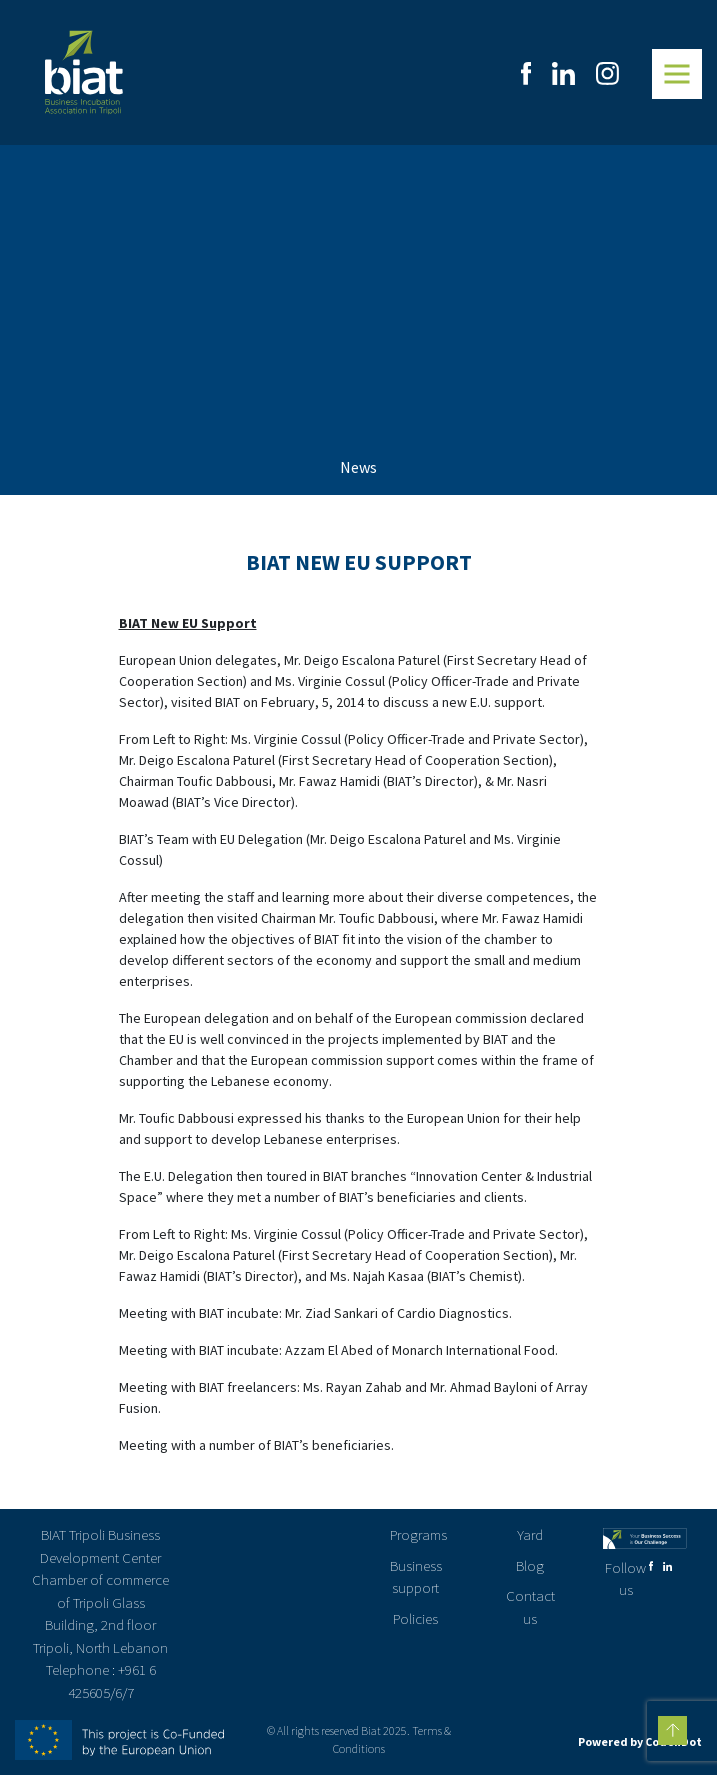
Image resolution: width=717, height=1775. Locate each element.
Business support (416, 1577)
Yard (530, 1534)
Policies (415, 1618)
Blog (530, 1565)
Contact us (530, 1607)
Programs (418, 1534)
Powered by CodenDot (640, 1741)
